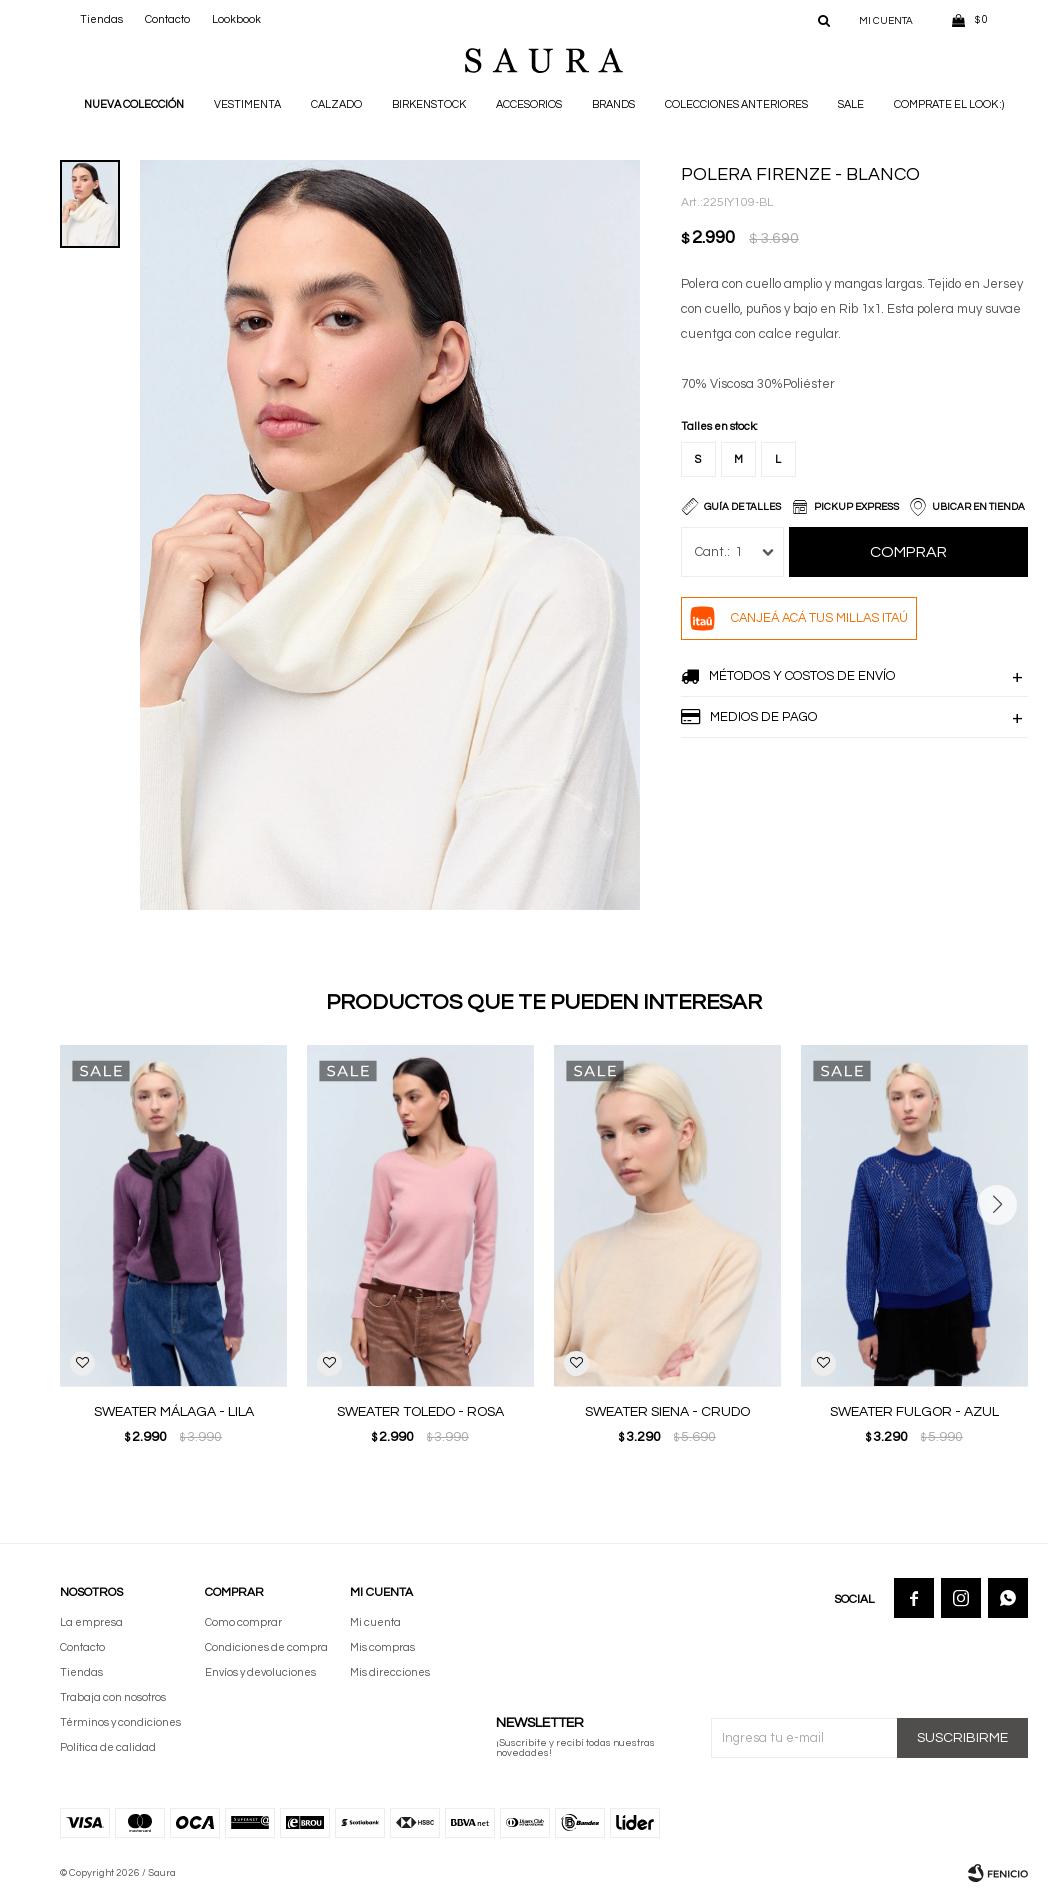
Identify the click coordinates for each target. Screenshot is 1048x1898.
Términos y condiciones (120, 1722)
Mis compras (382, 1647)
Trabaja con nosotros (113, 1697)
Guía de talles (742, 507)
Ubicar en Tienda (978, 507)
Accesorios (529, 104)
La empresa (91, 1622)
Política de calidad (108, 1747)
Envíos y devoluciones (260, 1672)
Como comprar (243, 1622)
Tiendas (101, 19)
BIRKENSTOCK (429, 104)
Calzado (336, 104)
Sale (851, 104)
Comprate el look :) (949, 104)
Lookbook (236, 19)
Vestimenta (247, 104)
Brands (613, 104)
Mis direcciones (390, 1672)
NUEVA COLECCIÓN (134, 104)
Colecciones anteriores (736, 104)
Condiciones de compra (266, 1647)
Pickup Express (856, 507)
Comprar (908, 552)
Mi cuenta (375, 1622)
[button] (1004, 1245)
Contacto (167, 19)
